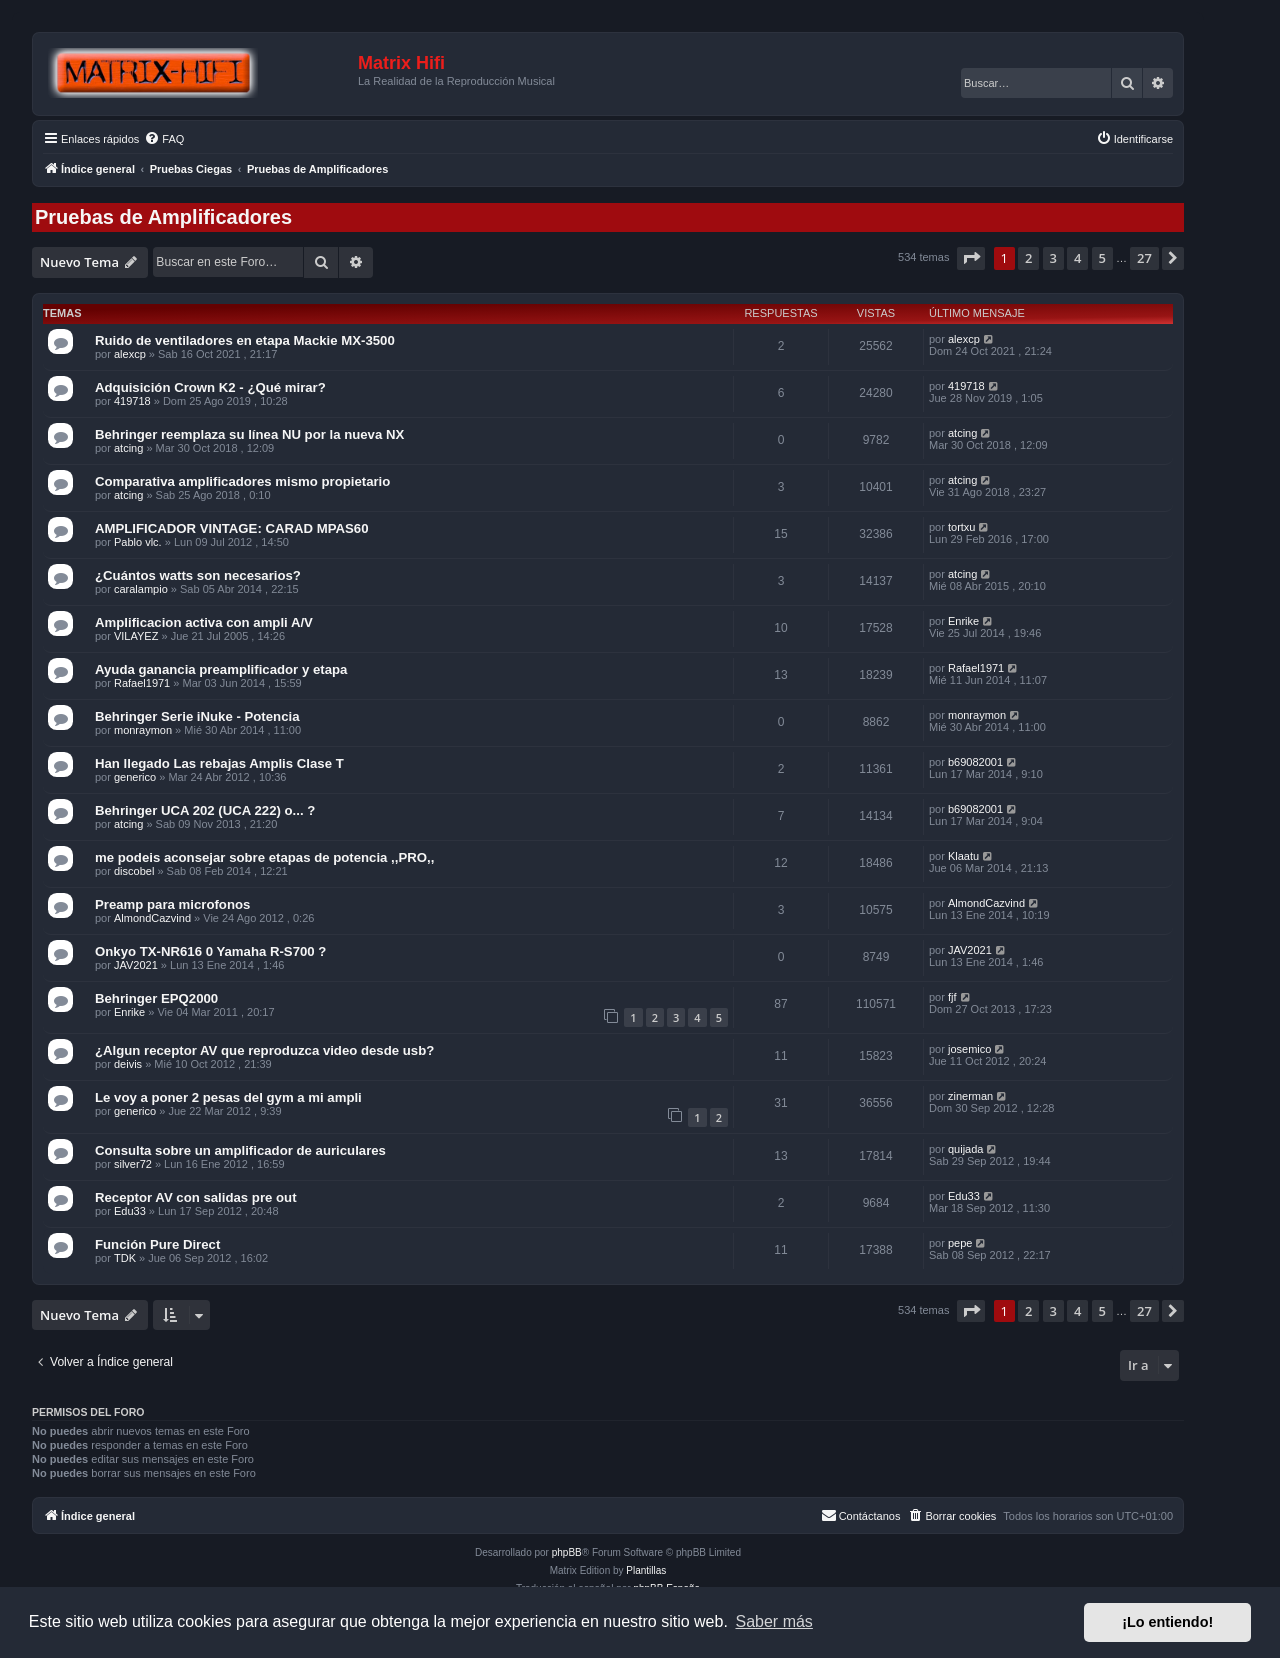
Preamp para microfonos (172, 904)
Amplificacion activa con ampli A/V (204, 622)
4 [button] (1077, 258)
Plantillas (646, 1570)
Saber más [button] (774, 1621)
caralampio (141, 589)
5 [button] (1102, 258)
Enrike (963, 621)
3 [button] (1053, 258)
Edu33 (130, 1211)
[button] (971, 258)
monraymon (143, 730)
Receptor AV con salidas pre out (196, 1197)
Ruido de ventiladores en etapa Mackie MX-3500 (245, 340)
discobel (134, 871)
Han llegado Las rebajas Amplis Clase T (219, 763)
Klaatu (963, 856)
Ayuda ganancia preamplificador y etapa (221, 669)
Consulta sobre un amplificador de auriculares (240, 1150)
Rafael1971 (142, 683)
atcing (128, 448)
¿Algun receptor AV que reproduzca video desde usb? (264, 1050)
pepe (960, 1243)
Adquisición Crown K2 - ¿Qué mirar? (210, 387)
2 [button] (1028, 258)
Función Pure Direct (157, 1244)
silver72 (133, 1164)
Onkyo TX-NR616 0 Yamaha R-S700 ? (210, 951)
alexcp (130, 354)
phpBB (567, 1552)
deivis (128, 1064)
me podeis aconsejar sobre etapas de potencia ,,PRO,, (264, 857)
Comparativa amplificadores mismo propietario (242, 481)
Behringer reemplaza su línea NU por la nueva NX (249, 434)
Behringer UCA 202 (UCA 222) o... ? (205, 810)
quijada (965, 1149)
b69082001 (975, 762)
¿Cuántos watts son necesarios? (198, 575)
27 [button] (1144, 258)
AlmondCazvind (152, 918)
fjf (952, 997)
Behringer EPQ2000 (156, 998)
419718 (132, 401)
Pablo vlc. (138, 542)
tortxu (962, 527)
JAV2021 (136, 965)
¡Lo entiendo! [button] (1167, 1622)
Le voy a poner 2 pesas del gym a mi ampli (228, 1097)
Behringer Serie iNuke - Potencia (197, 716)
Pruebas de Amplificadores (163, 217)
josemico (969, 1049)
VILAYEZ (136, 636)
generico (135, 777)
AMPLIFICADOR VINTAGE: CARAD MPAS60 (232, 528)
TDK (125, 1258)
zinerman (970, 1096)
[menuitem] (164, 139)
